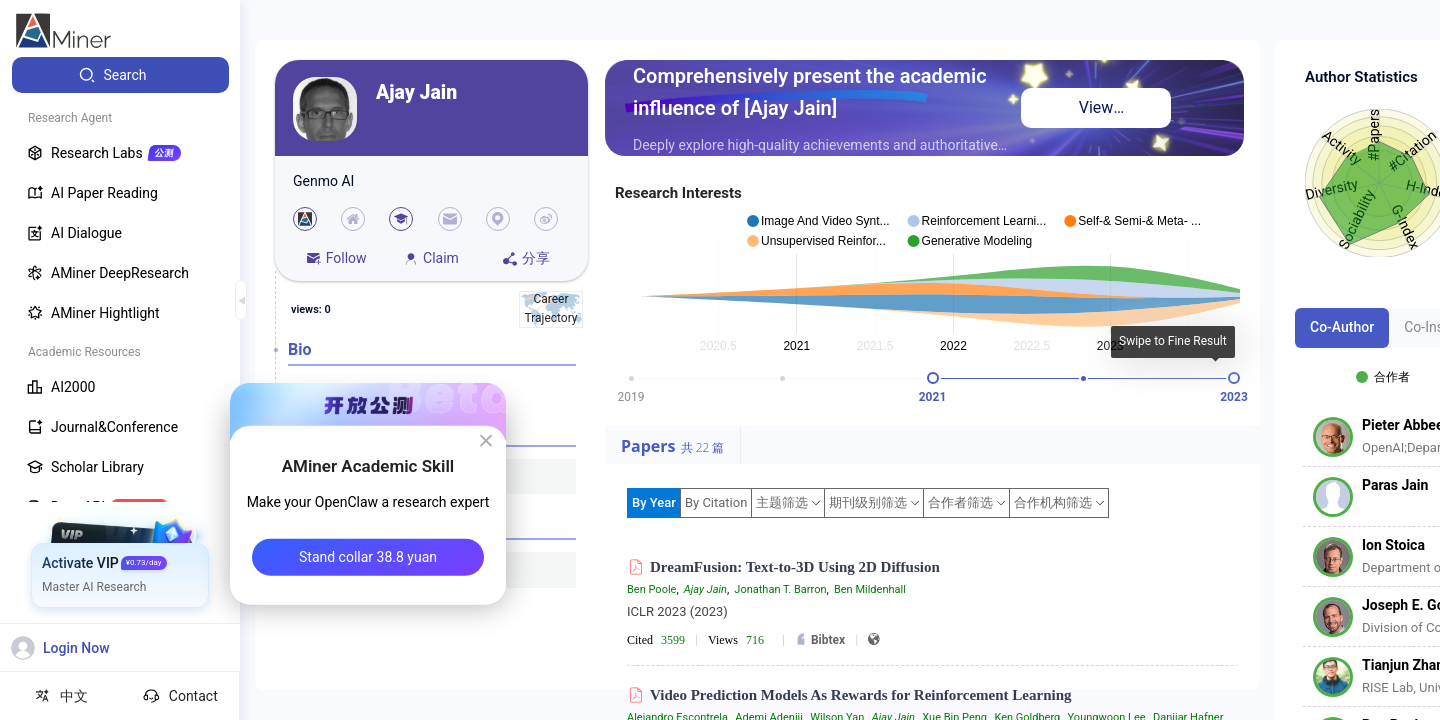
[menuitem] (120, 75)
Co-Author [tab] (1342, 327)
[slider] (933, 378)
